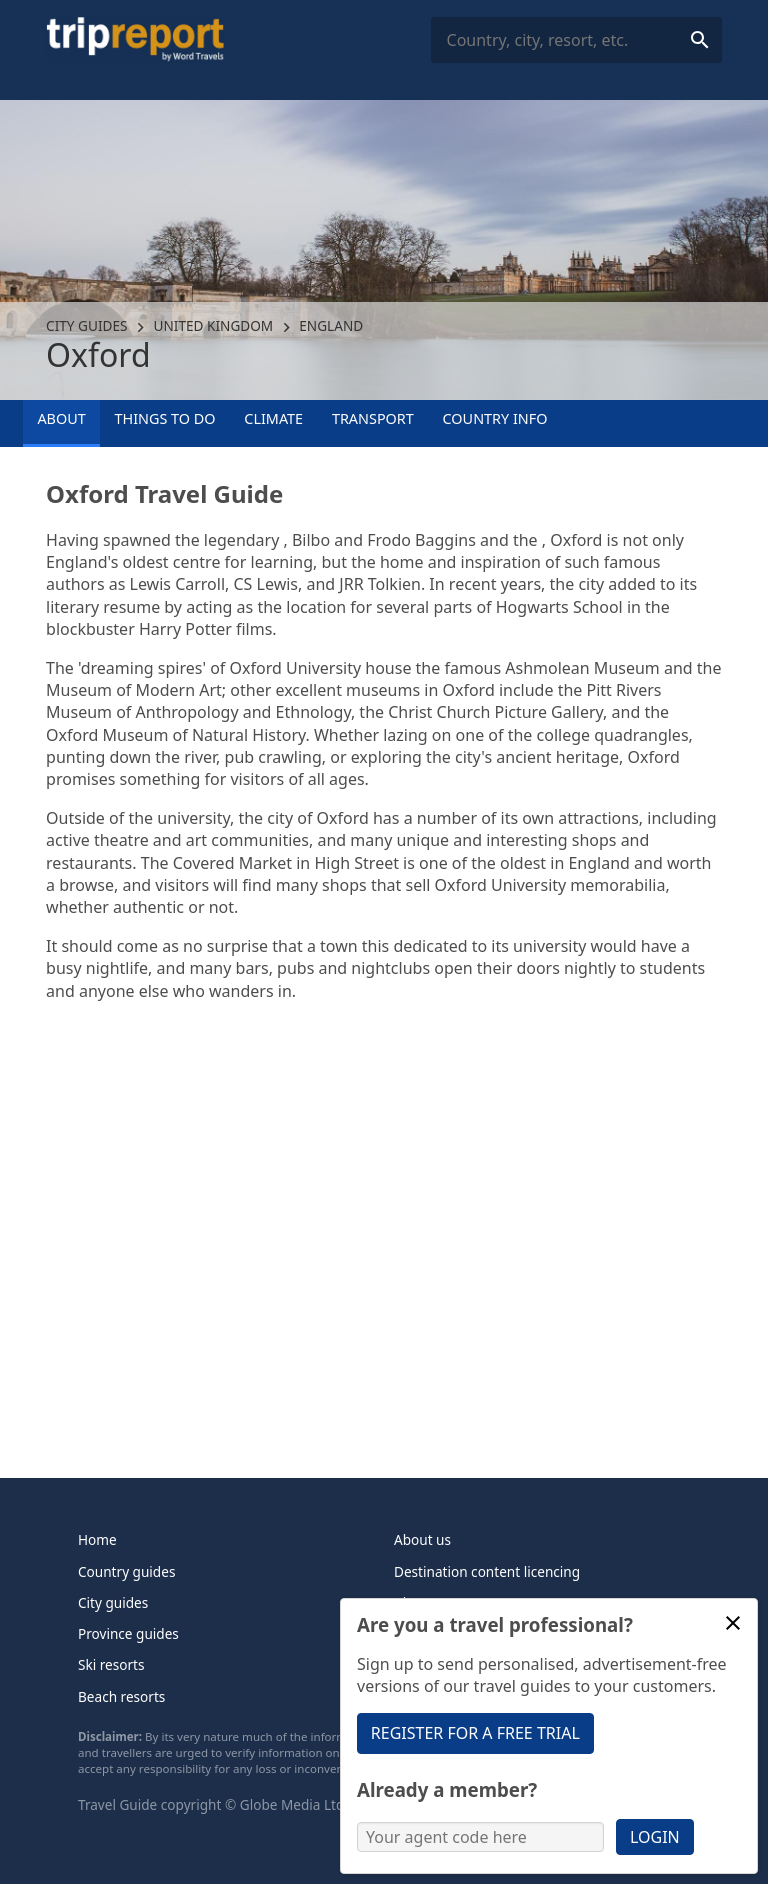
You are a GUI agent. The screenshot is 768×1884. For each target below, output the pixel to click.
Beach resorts (121, 1696)
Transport (373, 418)
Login (655, 1837)
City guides (86, 325)
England (331, 325)
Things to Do (165, 418)
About (61, 418)
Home (97, 1539)
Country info (495, 418)
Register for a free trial (475, 1733)
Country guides (126, 1571)
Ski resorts (111, 1664)
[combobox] (576, 40)
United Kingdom (214, 325)
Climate (273, 418)
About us (422, 1539)
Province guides (128, 1633)
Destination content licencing (487, 1571)
